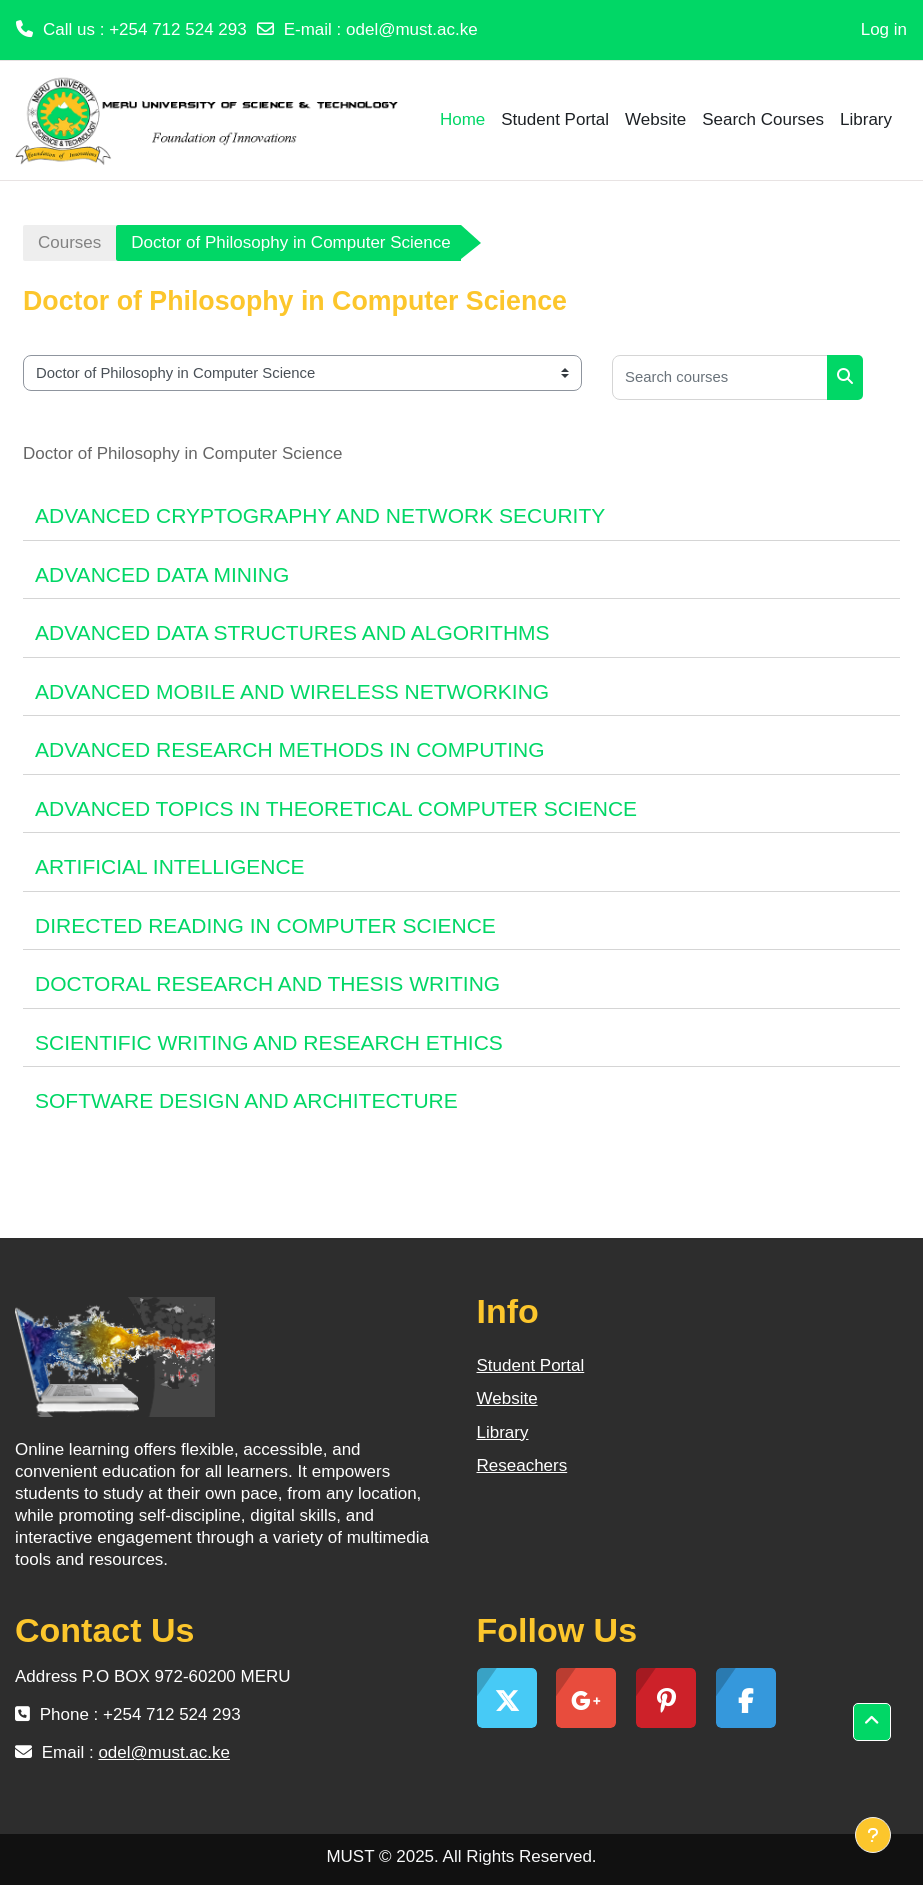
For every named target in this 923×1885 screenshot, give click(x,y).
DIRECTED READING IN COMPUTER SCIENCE (265, 925)
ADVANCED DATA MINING (162, 574)
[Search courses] (720, 377)
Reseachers (522, 1465)
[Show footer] (873, 1835)
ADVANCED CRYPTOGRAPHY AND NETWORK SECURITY (320, 515)
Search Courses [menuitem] (763, 119)
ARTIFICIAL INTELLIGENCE (170, 866)
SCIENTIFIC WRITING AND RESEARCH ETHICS (269, 1042)
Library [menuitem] (866, 119)
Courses (69, 242)
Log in (884, 29)
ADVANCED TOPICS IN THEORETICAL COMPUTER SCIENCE (336, 808)
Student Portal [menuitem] (555, 119)
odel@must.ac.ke (412, 29)
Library (503, 1432)
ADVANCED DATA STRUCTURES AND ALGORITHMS (292, 632)
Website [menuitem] (655, 119)
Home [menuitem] (462, 119)
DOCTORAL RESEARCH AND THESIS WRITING (267, 983)
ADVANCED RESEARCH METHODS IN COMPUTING (290, 749)
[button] (872, 1722)
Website (507, 1398)
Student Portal (531, 1365)
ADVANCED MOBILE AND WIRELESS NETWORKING (292, 691)
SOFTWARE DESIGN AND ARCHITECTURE (246, 1100)
